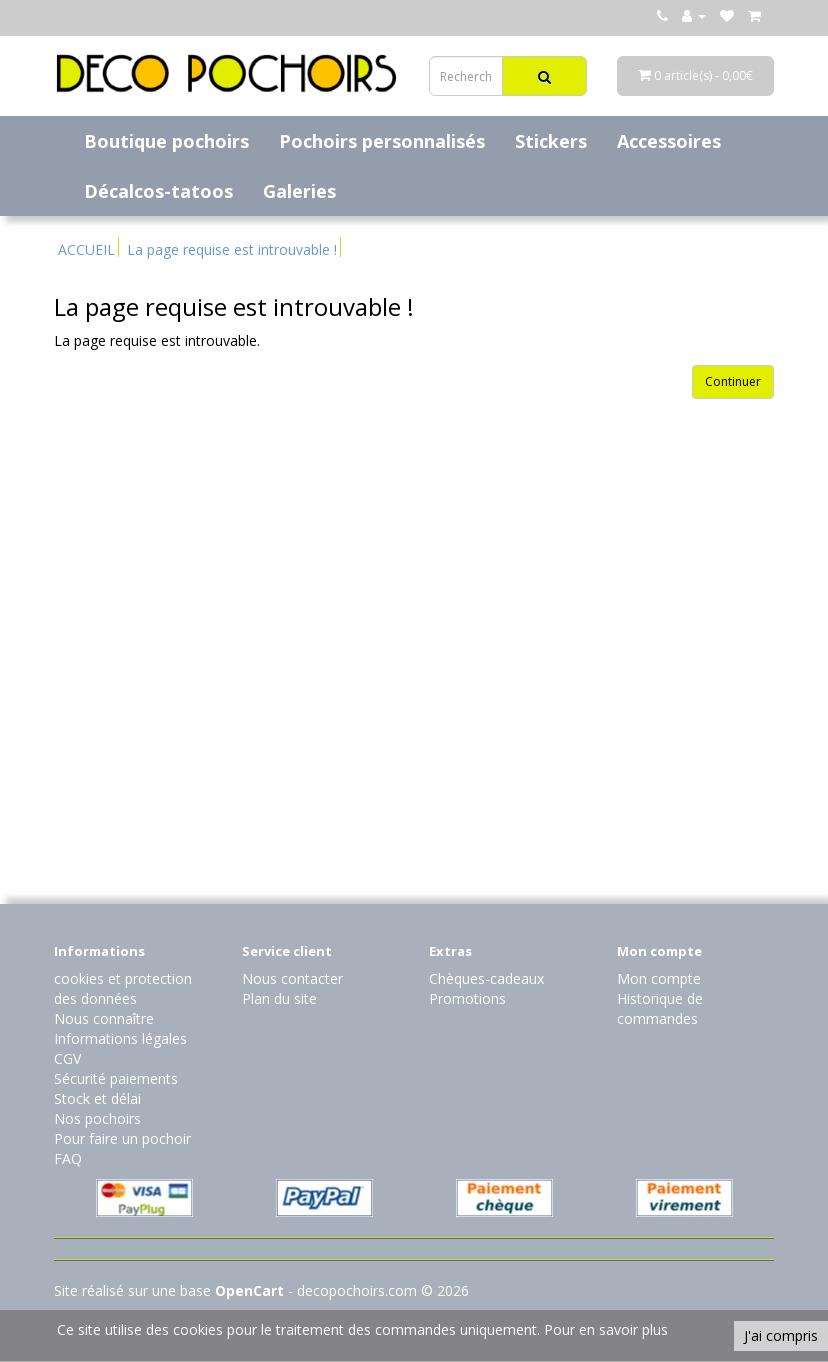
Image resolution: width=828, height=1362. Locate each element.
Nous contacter (292, 978)
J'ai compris (781, 1335)
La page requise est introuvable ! (232, 249)
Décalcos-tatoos (158, 191)
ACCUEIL (86, 249)
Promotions (467, 998)
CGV (67, 1058)
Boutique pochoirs (166, 141)
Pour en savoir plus (606, 1329)
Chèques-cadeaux (486, 978)
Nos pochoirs (97, 1118)
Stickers (551, 141)
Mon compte (659, 978)
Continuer (733, 381)
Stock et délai (97, 1098)
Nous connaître (104, 1018)
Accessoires (669, 141)
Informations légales (120, 1038)
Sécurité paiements (116, 1078)
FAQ (68, 1158)
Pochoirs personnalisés (382, 141)
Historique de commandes (660, 1008)
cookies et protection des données (123, 988)
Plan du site (279, 998)
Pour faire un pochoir (122, 1138)
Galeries (299, 191)
